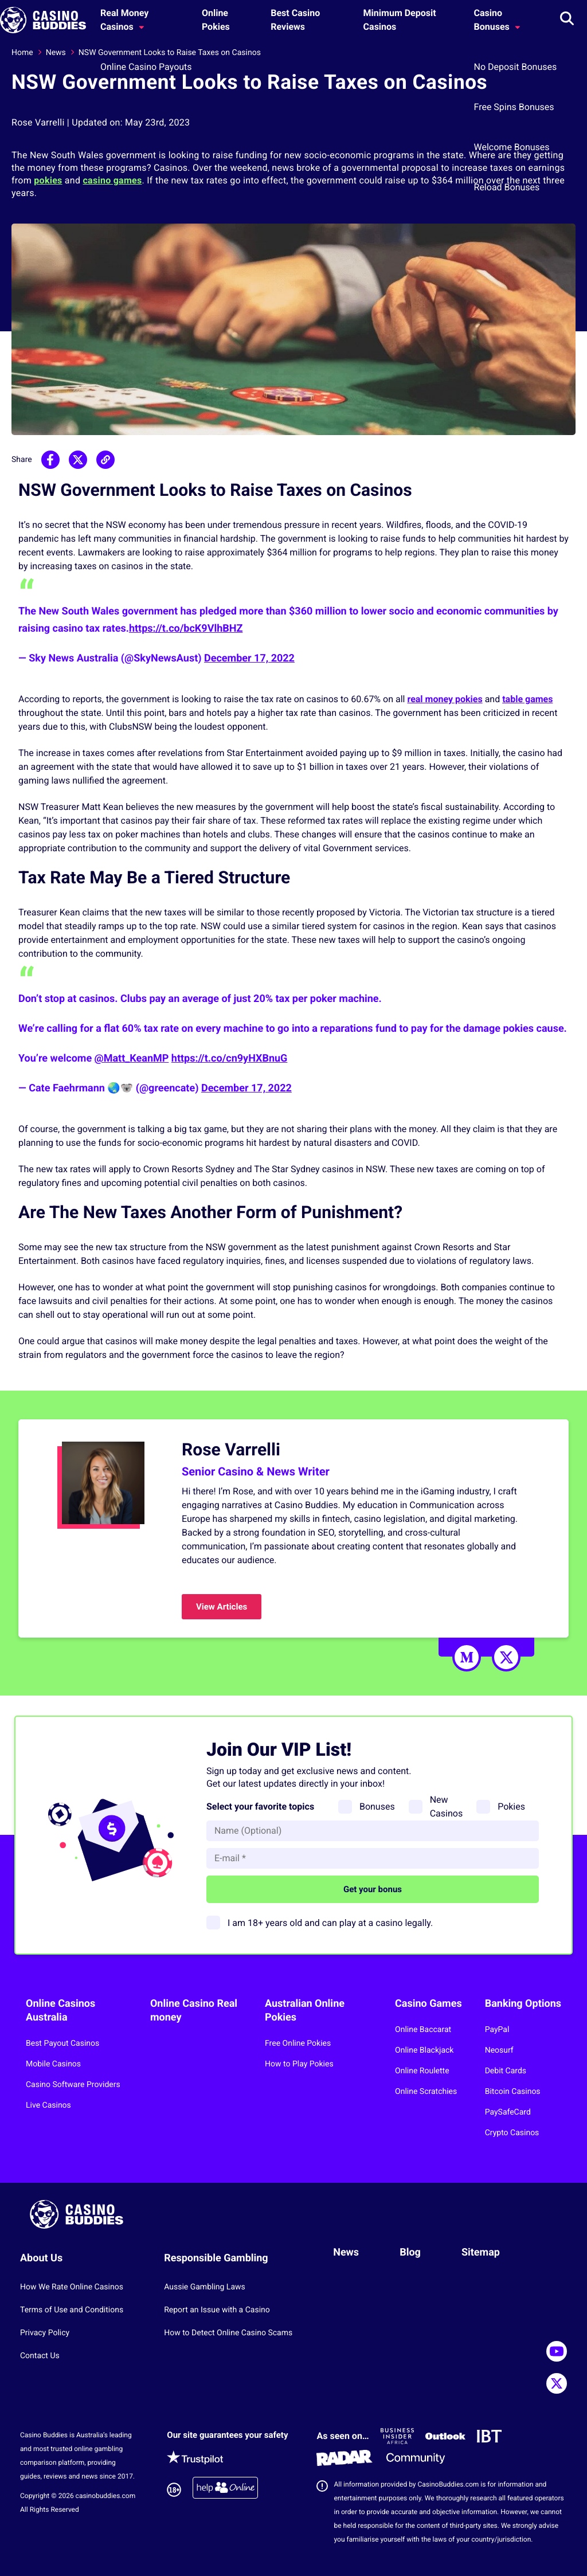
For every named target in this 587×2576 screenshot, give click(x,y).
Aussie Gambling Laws (204, 2287)
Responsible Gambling (216, 2258)
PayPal (497, 2029)
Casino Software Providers (73, 2084)
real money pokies (444, 699)
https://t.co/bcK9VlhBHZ (185, 629)
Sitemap (480, 2252)
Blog (410, 2252)
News (56, 52)
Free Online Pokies (298, 2043)
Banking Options (523, 2004)
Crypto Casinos (512, 2132)
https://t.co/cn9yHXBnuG (229, 1058)
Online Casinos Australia (60, 2010)
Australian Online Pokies (305, 2010)
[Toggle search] (567, 20)
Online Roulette (422, 2071)
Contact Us (40, 2355)
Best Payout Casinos (62, 2043)
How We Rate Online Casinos (71, 2287)
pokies (48, 180)
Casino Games (428, 2004)
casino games (112, 180)
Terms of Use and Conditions (71, 2310)
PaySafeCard (508, 2112)
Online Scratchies (426, 2091)
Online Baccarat (423, 2029)
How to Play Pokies (299, 2064)
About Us (41, 2258)
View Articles (221, 1607)
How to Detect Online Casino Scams (228, 2333)
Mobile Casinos (53, 2064)
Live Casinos (48, 2105)
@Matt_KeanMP (132, 1058)
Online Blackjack (424, 2050)
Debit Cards (505, 2071)
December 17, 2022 (249, 658)
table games (527, 699)
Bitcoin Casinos (513, 2091)
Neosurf (499, 2050)
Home (22, 52)
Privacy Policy (44, 2333)
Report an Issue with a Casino (217, 2310)
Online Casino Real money (193, 2010)
